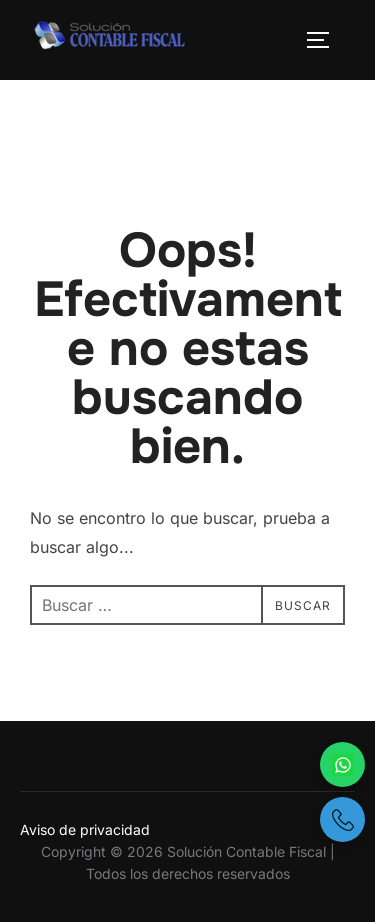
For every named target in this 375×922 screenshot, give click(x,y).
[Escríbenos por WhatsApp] (342, 764)
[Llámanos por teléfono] (342, 819)
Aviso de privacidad (85, 829)
